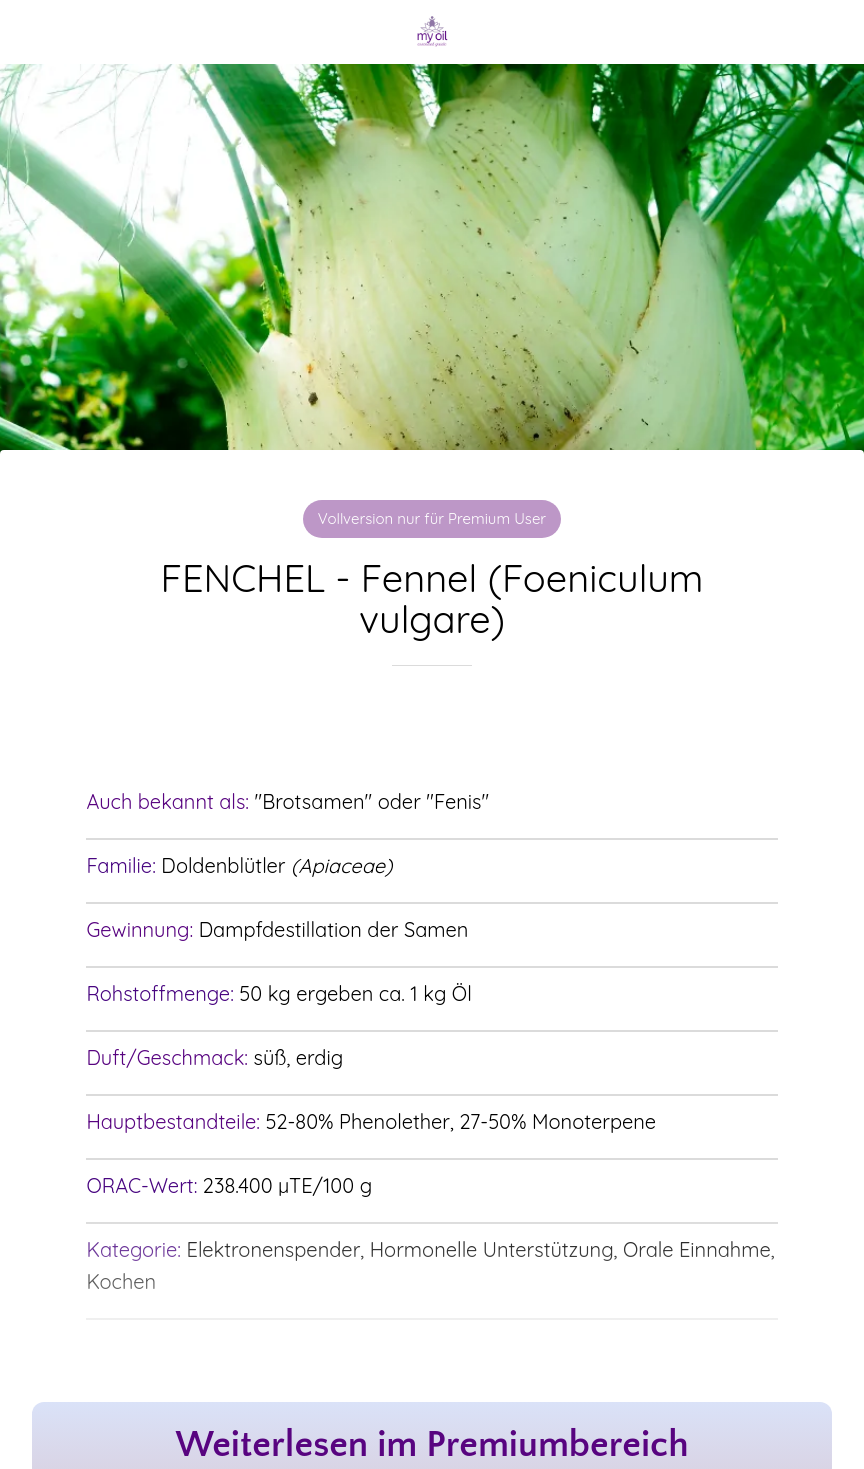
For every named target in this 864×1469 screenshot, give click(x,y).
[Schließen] (32, 32)
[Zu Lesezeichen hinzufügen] (432, 726)
